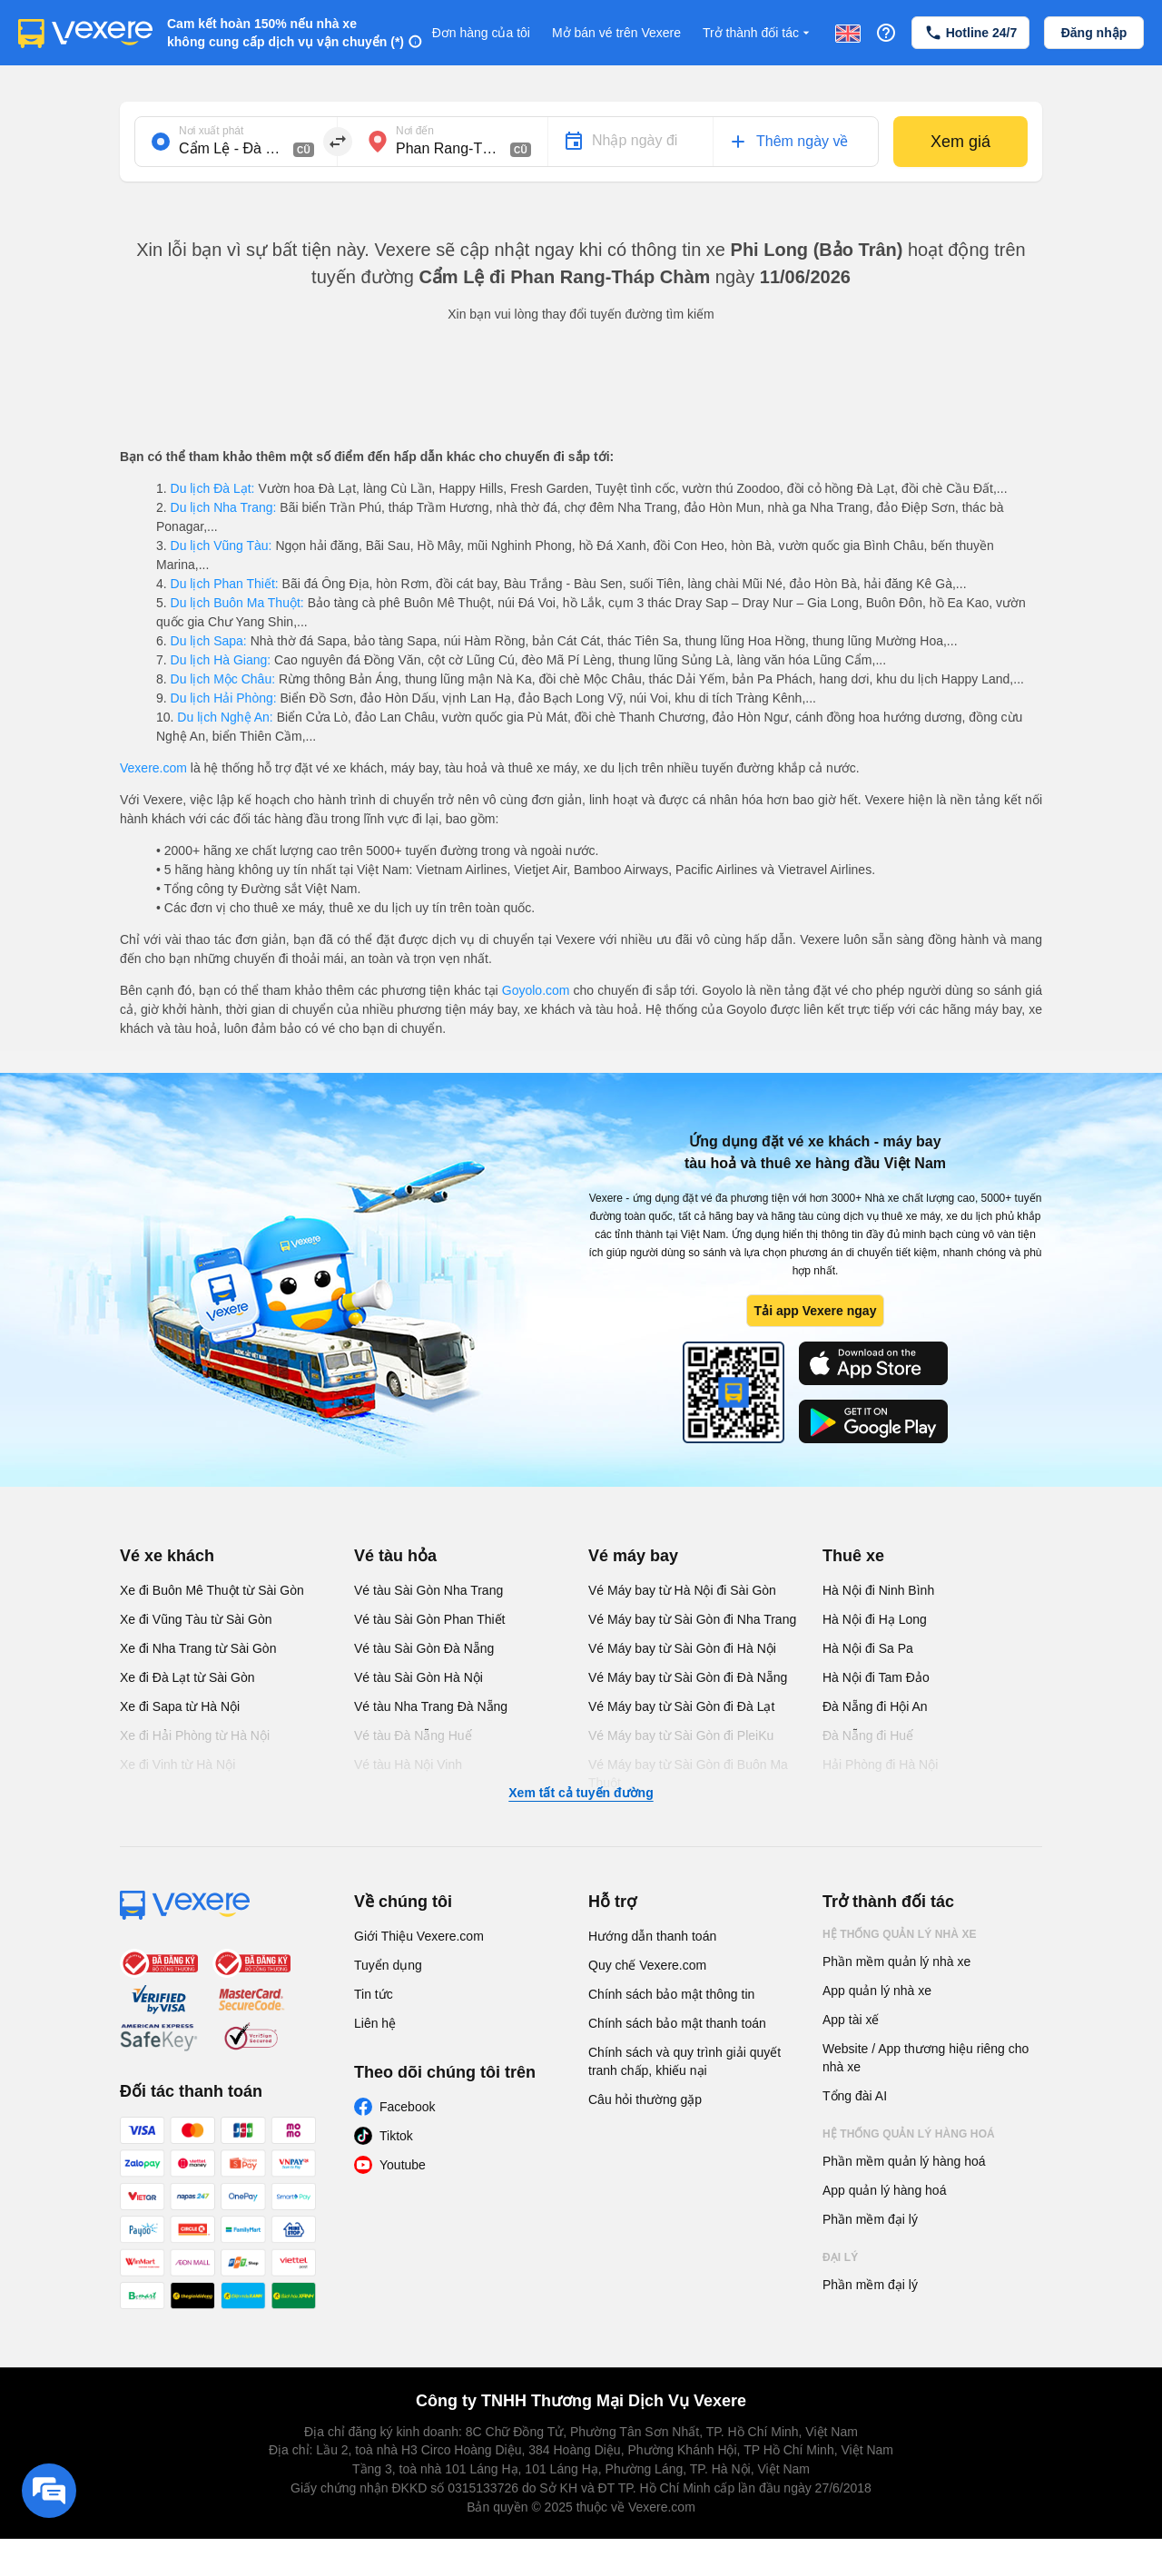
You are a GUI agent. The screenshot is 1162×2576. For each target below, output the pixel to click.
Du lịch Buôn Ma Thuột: (237, 602)
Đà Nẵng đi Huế (867, 1735)
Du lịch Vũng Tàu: (221, 545)
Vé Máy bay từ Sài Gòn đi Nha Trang (692, 1619)
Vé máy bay (633, 1556)
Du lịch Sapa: (209, 641)
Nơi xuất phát (211, 130)
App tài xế (850, 2019)
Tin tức (373, 1994)
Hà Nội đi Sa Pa (867, 1648)
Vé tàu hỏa (395, 1556)
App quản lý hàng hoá (884, 2190)
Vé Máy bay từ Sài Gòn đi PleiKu (680, 1735)
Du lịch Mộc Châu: (223, 679)
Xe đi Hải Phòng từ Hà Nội (195, 1735)
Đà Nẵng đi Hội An (875, 1706)
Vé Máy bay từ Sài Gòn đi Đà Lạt (681, 1706)
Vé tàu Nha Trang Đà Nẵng (430, 1706)
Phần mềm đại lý (870, 2219)
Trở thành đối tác (758, 33)
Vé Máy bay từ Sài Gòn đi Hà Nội (682, 1648)
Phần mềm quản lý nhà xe (896, 1961)
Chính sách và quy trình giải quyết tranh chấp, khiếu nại (684, 2061)
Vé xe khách (167, 1556)
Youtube (402, 2165)
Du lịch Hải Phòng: (224, 698)
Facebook (407, 2106)
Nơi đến (415, 130)
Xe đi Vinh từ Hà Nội (177, 1764)
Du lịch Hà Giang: (220, 660)
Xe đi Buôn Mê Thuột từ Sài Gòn (212, 1590)
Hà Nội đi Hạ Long (874, 1619)
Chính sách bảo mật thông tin (671, 1994)
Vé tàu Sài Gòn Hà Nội (418, 1677)
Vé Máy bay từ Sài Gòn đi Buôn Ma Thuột (688, 1773)
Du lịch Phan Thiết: (224, 583)
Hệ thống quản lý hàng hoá (908, 2134)
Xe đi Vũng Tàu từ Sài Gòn (196, 1619)
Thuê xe (853, 1556)
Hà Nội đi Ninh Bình (878, 1590)
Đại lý (840, 2257)
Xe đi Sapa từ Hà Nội (180, 1706)
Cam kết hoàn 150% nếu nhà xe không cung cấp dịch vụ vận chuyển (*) (285, 32)
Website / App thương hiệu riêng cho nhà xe (925, 2057)
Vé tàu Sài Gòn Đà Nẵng (424, 1648)
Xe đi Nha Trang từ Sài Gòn (198, 1648)
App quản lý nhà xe (876, 1990)
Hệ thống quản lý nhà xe (899, 1934)
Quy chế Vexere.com (647, 1965)
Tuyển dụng (388, 1965)
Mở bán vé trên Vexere (616, 32)
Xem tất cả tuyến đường (580, 1792)
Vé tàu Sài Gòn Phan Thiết (430, 1619)
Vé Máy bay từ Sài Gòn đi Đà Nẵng (687, 1677)
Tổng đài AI (854, 2096)
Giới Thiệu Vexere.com (419, 1936)
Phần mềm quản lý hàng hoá (904, 2161)
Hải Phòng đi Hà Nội (880, 1764)
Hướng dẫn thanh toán (652, 1936)
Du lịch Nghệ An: (224, 717)
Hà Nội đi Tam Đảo (876, 1677)
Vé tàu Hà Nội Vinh (408, 1764)
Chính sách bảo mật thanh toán (677, 2023)
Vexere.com (153, 768)
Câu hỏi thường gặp (645, 2099)
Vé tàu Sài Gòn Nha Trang (428, 1590)
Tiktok (396, 2136)
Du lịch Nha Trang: (224, 507)
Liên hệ (375, 2023)
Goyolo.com (536, 990)
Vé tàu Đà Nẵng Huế (413, 1735)
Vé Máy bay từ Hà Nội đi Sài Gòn (682, 1590)
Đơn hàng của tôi (481, 32)
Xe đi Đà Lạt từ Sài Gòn (187, 1677)
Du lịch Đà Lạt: (213, 488)
